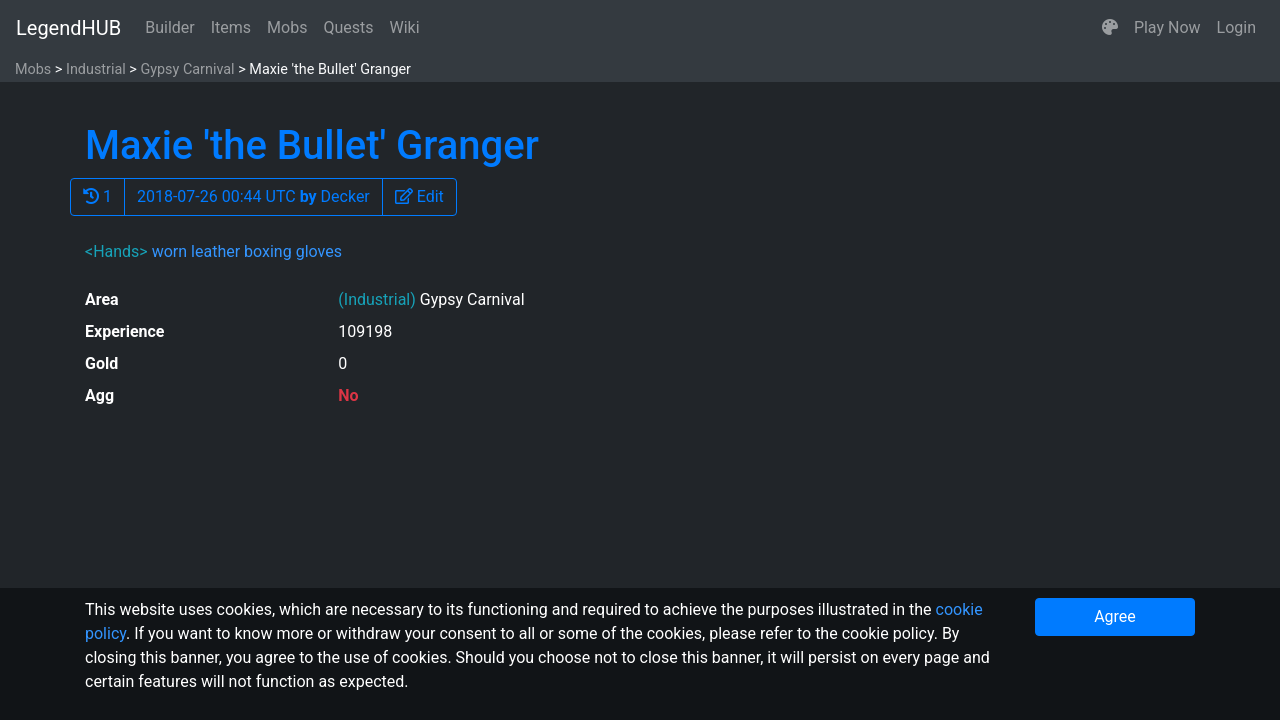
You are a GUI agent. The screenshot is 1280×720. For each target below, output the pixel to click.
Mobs (287, 27)
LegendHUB (68, 28)
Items (231, 27)
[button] (1110, 28)
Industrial (96, 69)
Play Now (1167, 27)
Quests (348, 27)
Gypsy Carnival (187, 69)
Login (1236, 27)
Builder (170, 27)
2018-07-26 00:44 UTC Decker (253, 196)
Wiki (405, 27)
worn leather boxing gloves (247, 251)
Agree (1115, 616)
